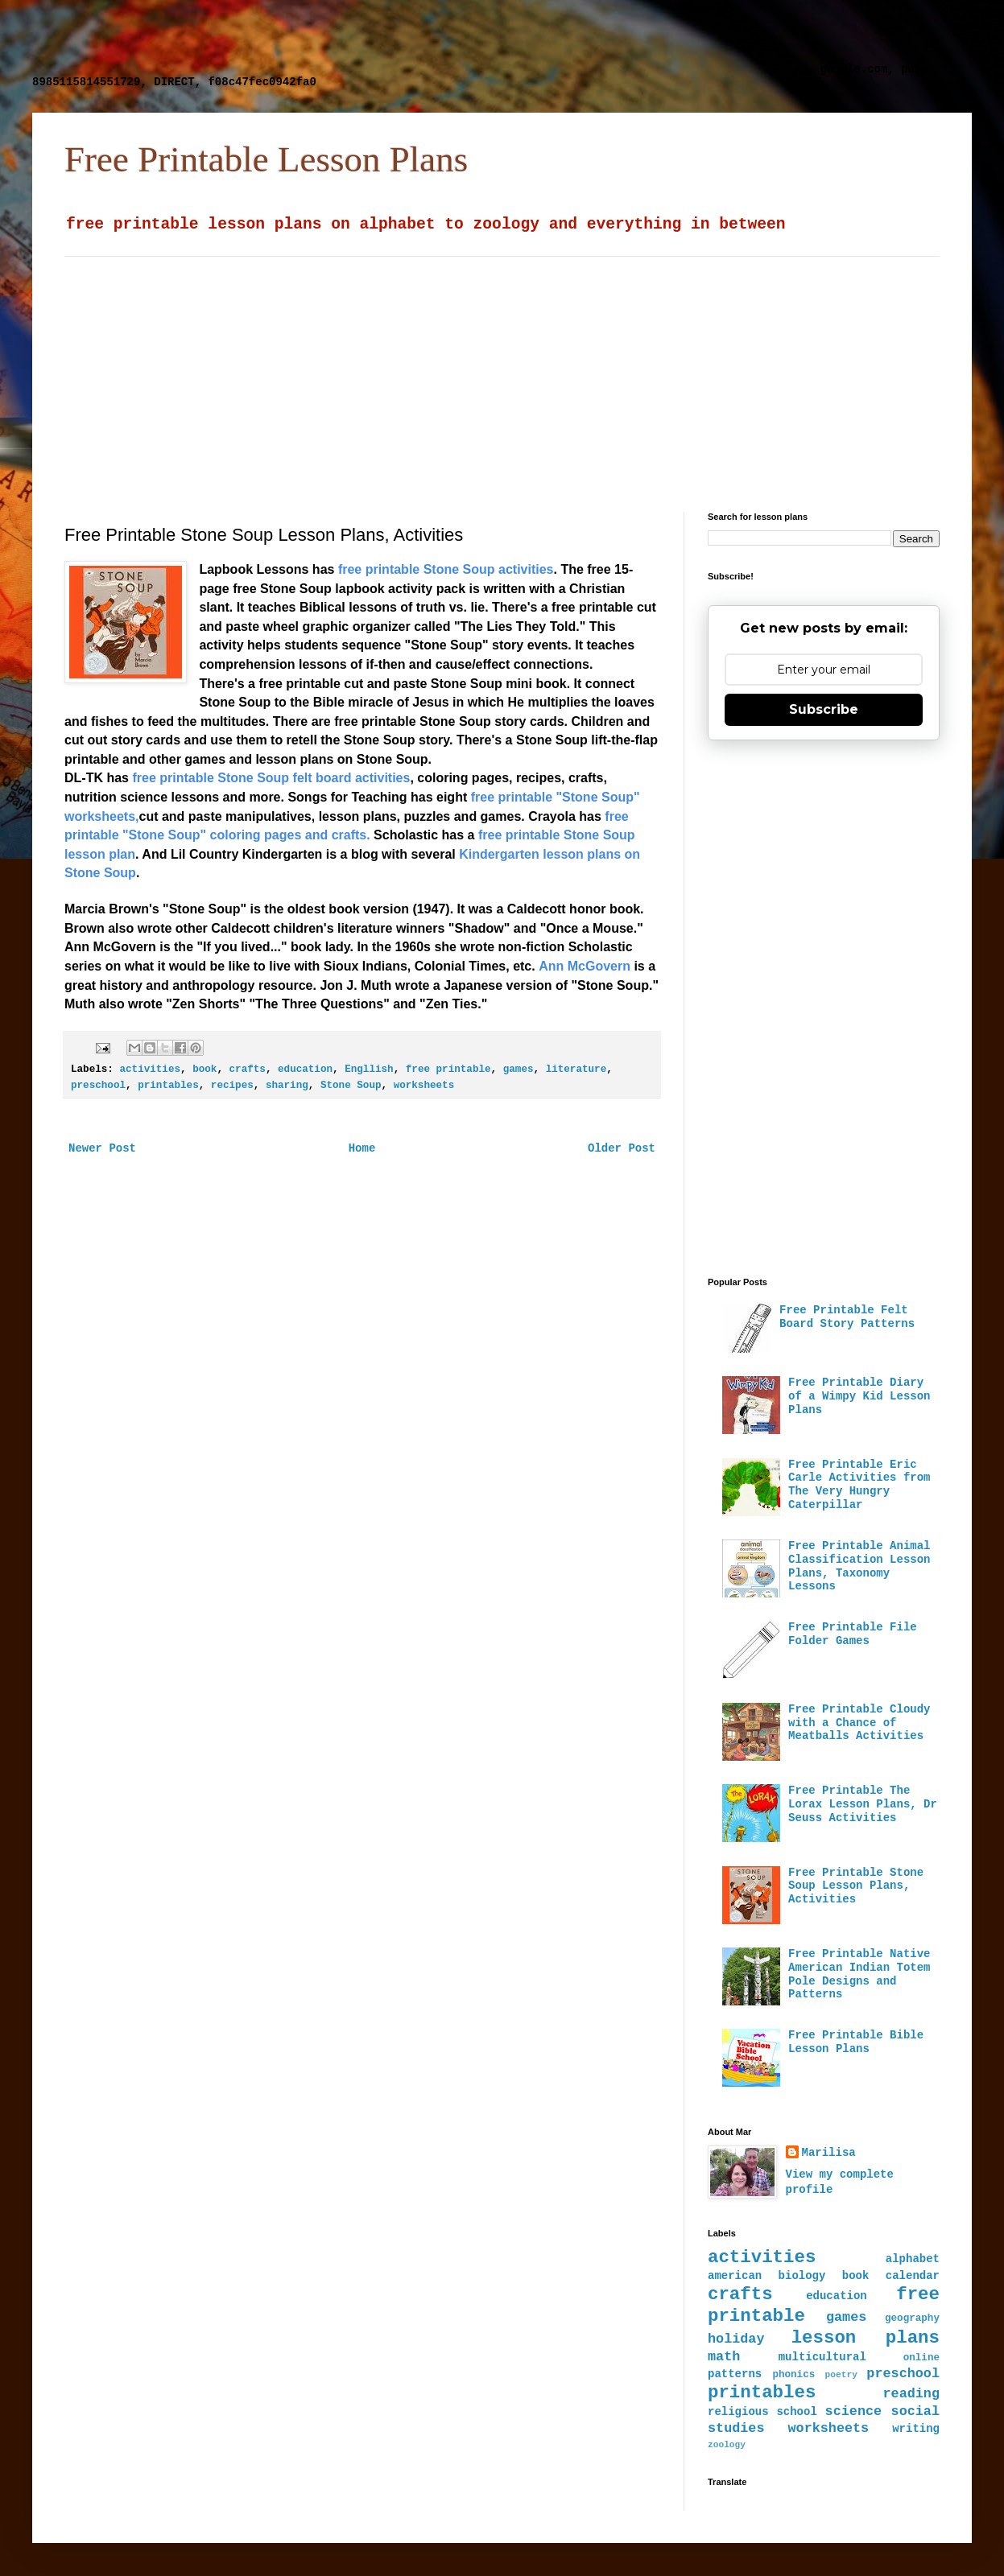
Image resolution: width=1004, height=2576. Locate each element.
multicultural (822, 2357)
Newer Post (102, 1148)
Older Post (621, 1148)
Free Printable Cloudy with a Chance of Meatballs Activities (859, 1723)
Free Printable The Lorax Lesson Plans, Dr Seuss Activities (862, 1804)
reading (911, 2393)
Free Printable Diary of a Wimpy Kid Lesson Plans (859, 1396)
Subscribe (823, 709)
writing (916, 2428)
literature (576, 1069)
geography (912, 2318)
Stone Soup (351, 1085)
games (518, 1069)
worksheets (424, 1085)
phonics (793, 2374)
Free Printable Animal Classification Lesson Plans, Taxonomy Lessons (859, 1566)
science (853, 2411)
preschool (98, 1085)
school (796, 2411)
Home (362, 1148)
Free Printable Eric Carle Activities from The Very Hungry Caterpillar (859, 1484)
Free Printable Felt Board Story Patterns (847, 1317)
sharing (287, 1085)
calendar (913, 2275)
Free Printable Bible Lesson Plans (855, 2042)
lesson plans (865, 2337)
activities (149, 1069)
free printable (448, 1069)
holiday (736, 2339)
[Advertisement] (422, 36)
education (305, 1069)
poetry (841, 2375)
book (204, 1069)
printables (168, 1085)
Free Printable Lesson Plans (266, 159)
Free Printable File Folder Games (852, 1634)
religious (738, 2411)
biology (802, 2275)
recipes (232, 1085)
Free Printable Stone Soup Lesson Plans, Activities (855, 1886)
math (724, 2356)
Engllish (369, 1069)
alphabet (913, 2258)
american (735, 2275)
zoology (727, 2445)
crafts (247, 1069)
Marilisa (829, 2152)
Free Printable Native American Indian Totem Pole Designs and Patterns (859, 1974)
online (921, 2358)
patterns (735, 2374)
